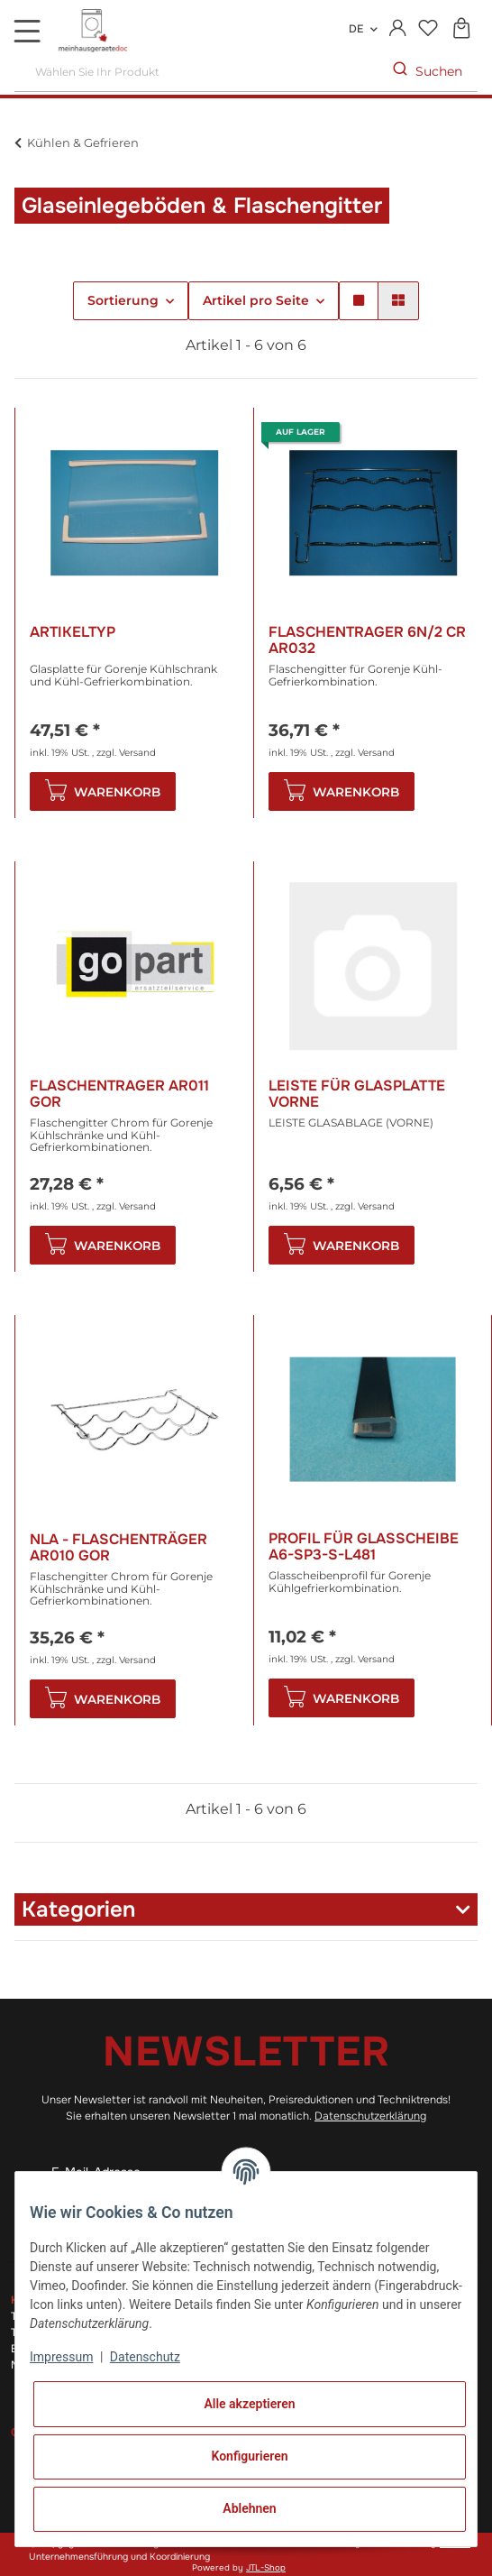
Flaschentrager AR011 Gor (119, 1093)
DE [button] (356, 29)
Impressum (61, 2357)
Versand (137, 753)
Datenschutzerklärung (370, 2116)
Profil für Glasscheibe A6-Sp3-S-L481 (364, 1546)
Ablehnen (249, 2508)
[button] (398, 29)
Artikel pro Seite (256, 300)
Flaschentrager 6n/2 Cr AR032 (367, 640)
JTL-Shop (266, 2567)
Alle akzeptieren (249, 2404)
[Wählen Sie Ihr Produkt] (196, 71)
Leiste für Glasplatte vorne (357, 1093)
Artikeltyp (72, 632)
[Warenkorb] (461, 29)
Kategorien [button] (78, 1909)
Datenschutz (145, 2357)
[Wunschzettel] (427, 29)
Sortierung (123, 300)
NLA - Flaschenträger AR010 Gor (118, 1547)
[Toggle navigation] (27, 30)
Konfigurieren (249, 2456)
